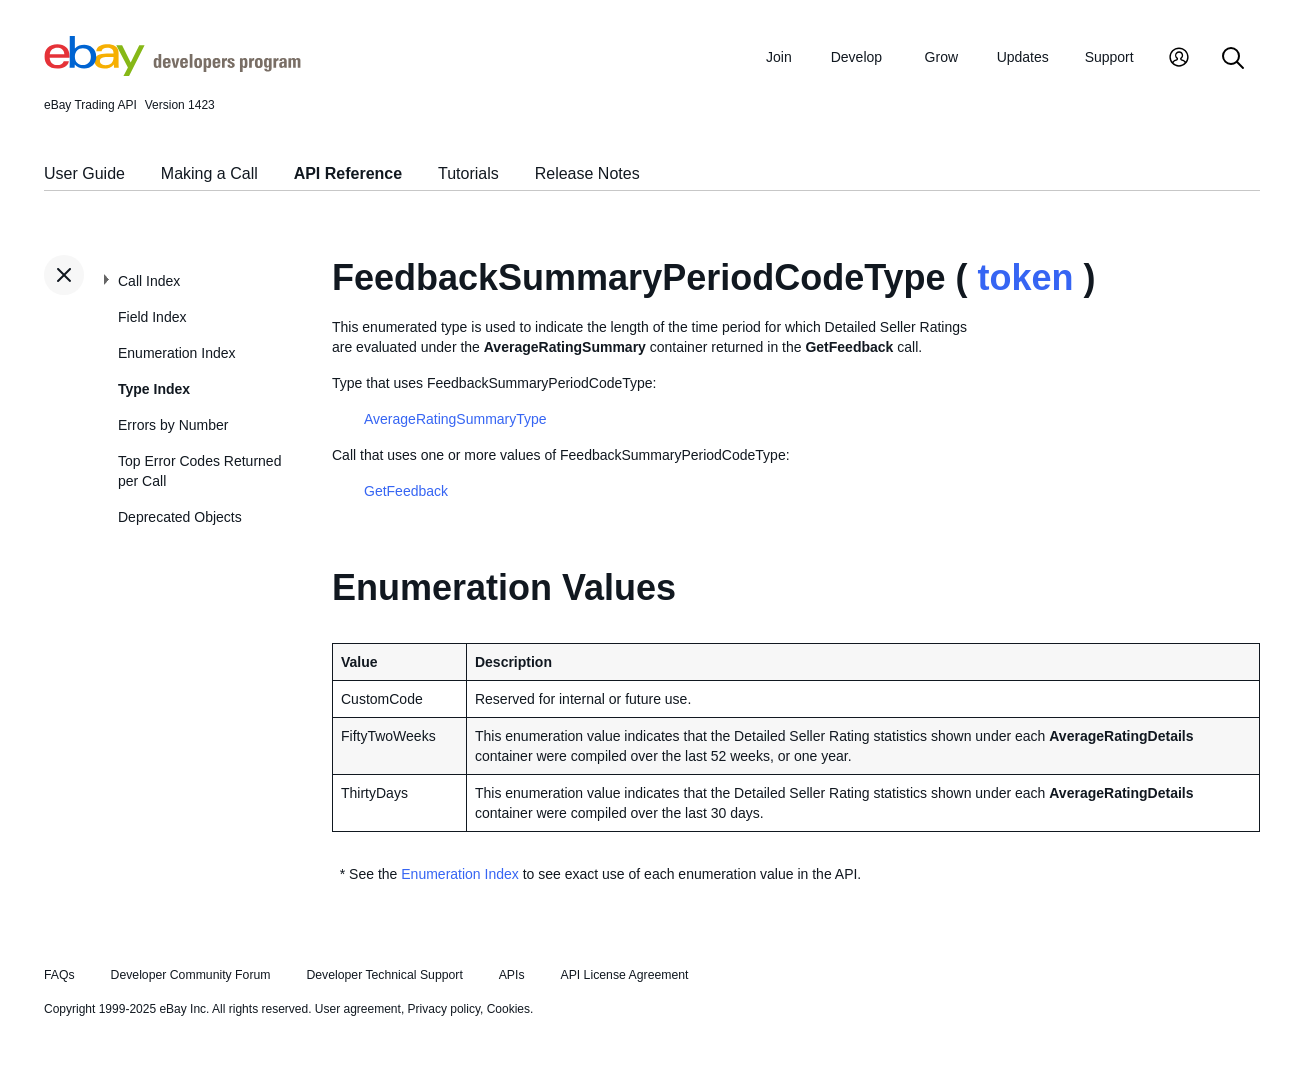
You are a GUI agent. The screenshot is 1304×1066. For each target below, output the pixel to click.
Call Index (149, 281)
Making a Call (209, 173)
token (1026, 277)
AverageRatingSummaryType (455, 419)
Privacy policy (444, 1009)
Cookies (508, 1009)
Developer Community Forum (191, 975)
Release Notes (587, 173)
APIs (512, 975)
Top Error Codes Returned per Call (199, 471)
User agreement (358, 1009)
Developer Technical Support (384, 975)
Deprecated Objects (180, 517)
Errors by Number (173, 425)
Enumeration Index (177, 353)
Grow (941, 57)
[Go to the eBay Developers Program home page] (172, 71)
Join (779, 57)
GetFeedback (406, 491)
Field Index (152, 317)
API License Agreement (624, 975)
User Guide (84, 173)
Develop (856, 57)
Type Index (154, 389)
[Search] (1233, 59)
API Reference (348, 173)
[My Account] (1179, 59)
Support (1109, 57)
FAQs (59, 975)
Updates (1023, 57)
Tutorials (468, 173)
